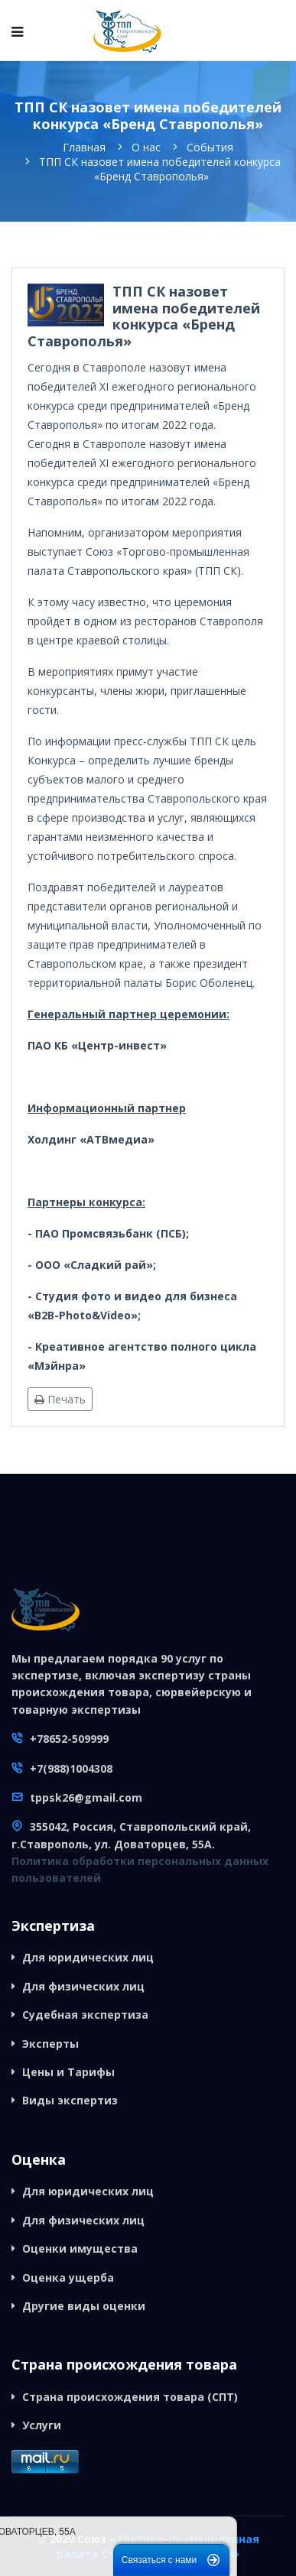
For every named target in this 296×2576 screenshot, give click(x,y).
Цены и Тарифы (68, 2072)
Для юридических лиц (88, 1957)
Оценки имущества (80, 2248)
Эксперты (50, 2043)
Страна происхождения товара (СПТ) (130, 2396)
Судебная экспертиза (85, 2014)
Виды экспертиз (70, 2100)
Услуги (41, 2425)
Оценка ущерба (68, 2277)
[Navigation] (17, 31)
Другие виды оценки (83, 2306)
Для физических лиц (83, 1986)
